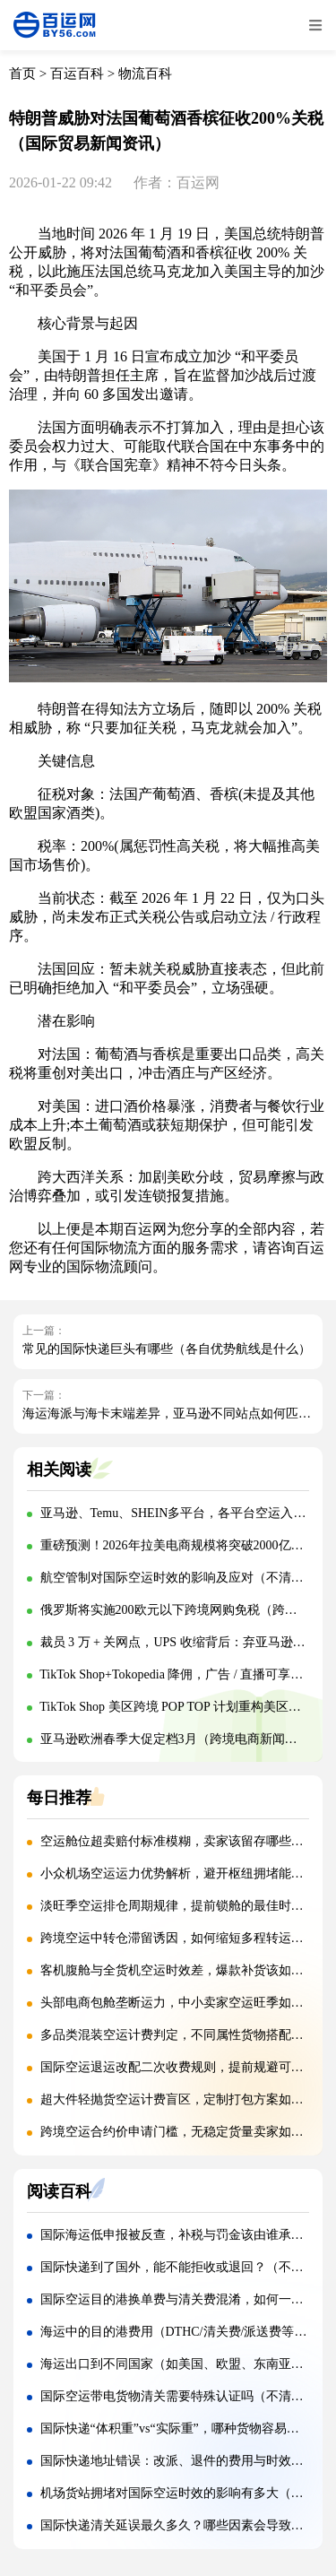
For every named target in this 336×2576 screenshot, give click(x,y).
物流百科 (145, 73)
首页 (22, 73)
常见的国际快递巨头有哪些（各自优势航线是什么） (166, 1349)
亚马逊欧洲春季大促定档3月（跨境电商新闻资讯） (181, 1739)
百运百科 (77, 73)
